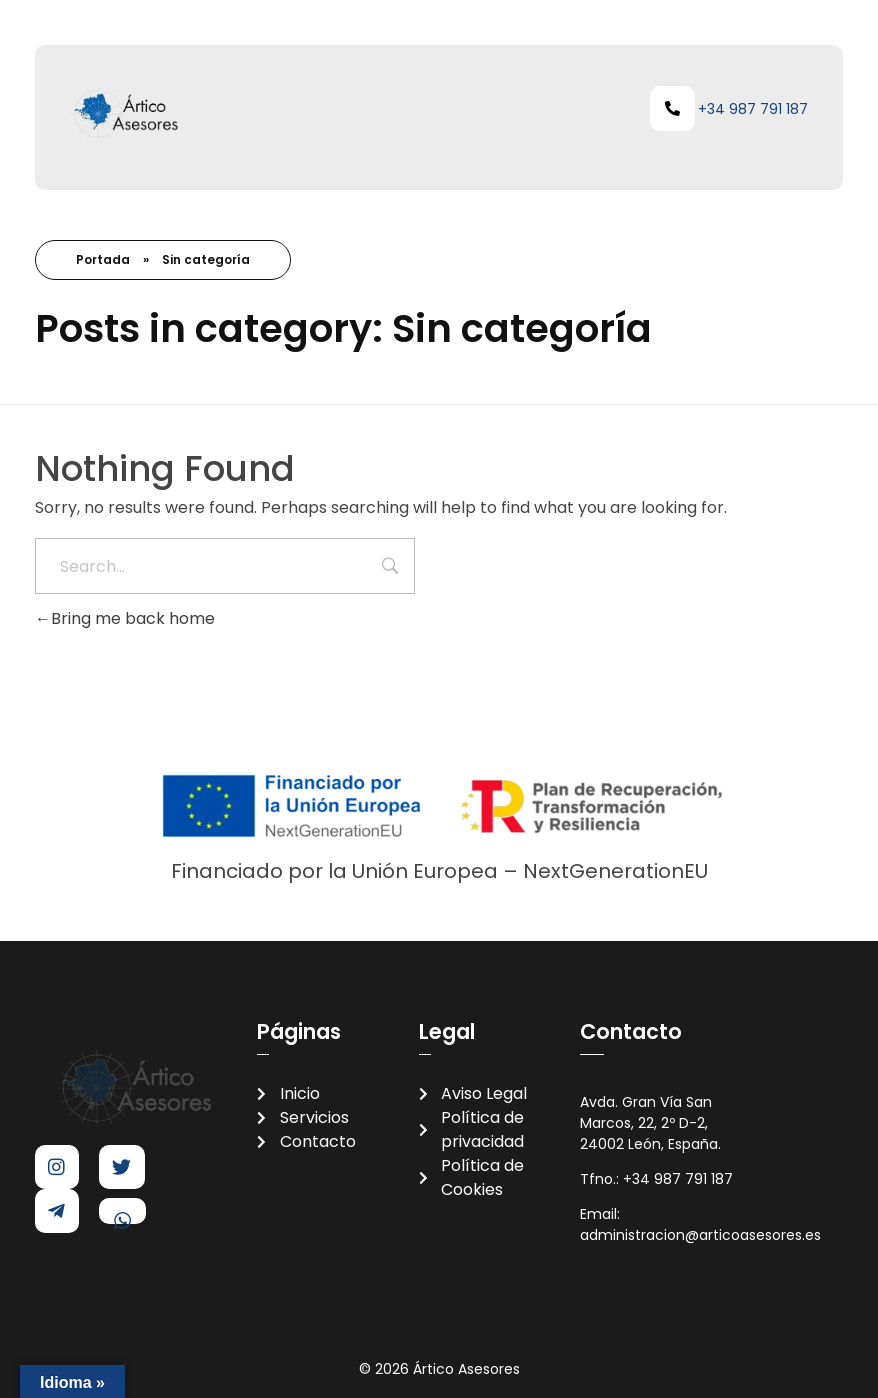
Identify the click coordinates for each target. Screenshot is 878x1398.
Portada (103, 259)
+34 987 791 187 (753, 109)
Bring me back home (125, 618)
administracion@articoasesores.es (702, 1235)
